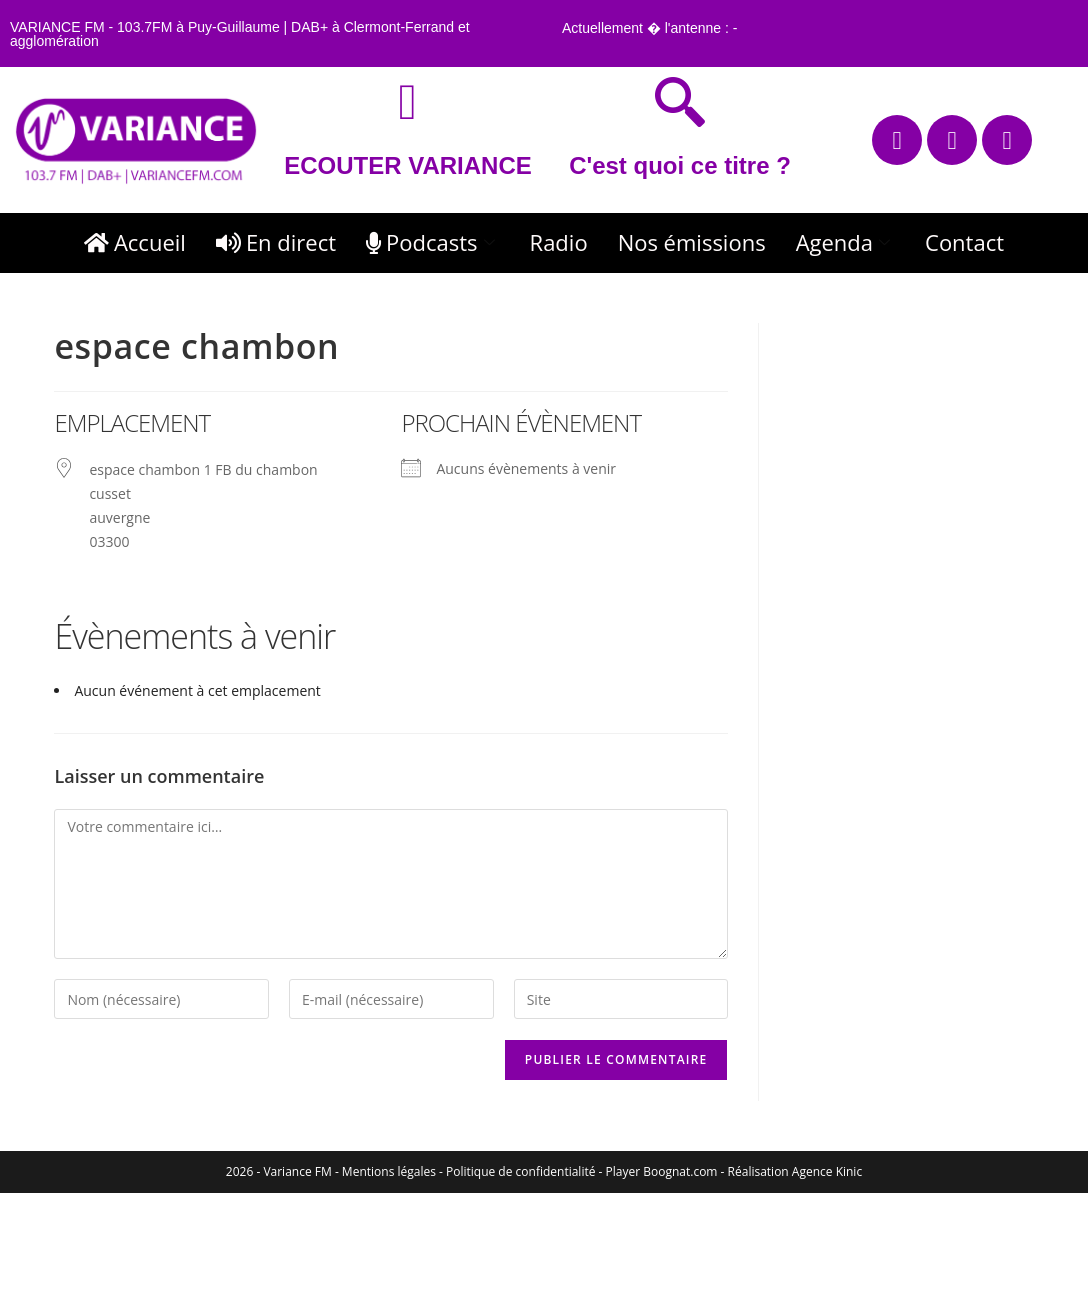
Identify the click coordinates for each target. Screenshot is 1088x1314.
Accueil (135, 242)
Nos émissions (692, 242)
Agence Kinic (827, 1171)
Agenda (845, 242)
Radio (559, 242)
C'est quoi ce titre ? (680, 165)
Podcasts (433, 242)
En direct (276, 242)
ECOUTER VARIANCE (408, 165)
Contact (964, 242)
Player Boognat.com (662, 1171)
